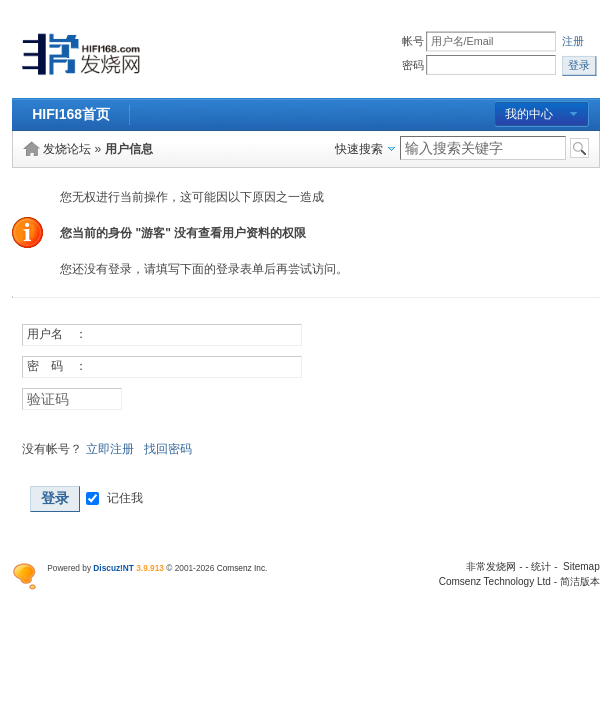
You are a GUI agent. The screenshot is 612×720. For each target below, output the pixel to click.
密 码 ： (57, 366)
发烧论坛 (67, 149)
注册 (573, 41)
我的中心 (529, 114)
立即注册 (110, 449)
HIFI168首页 (71, 114)
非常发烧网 (491, 566)
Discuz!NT (113, 568)
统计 (541, 566)
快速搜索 (359, 149)
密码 (413, 65)
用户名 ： (57, 334)
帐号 (413, 41)
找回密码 (168, 449)
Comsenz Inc (241, 568)
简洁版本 (580, 581)
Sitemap (581, 566)
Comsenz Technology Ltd (495, 581)
